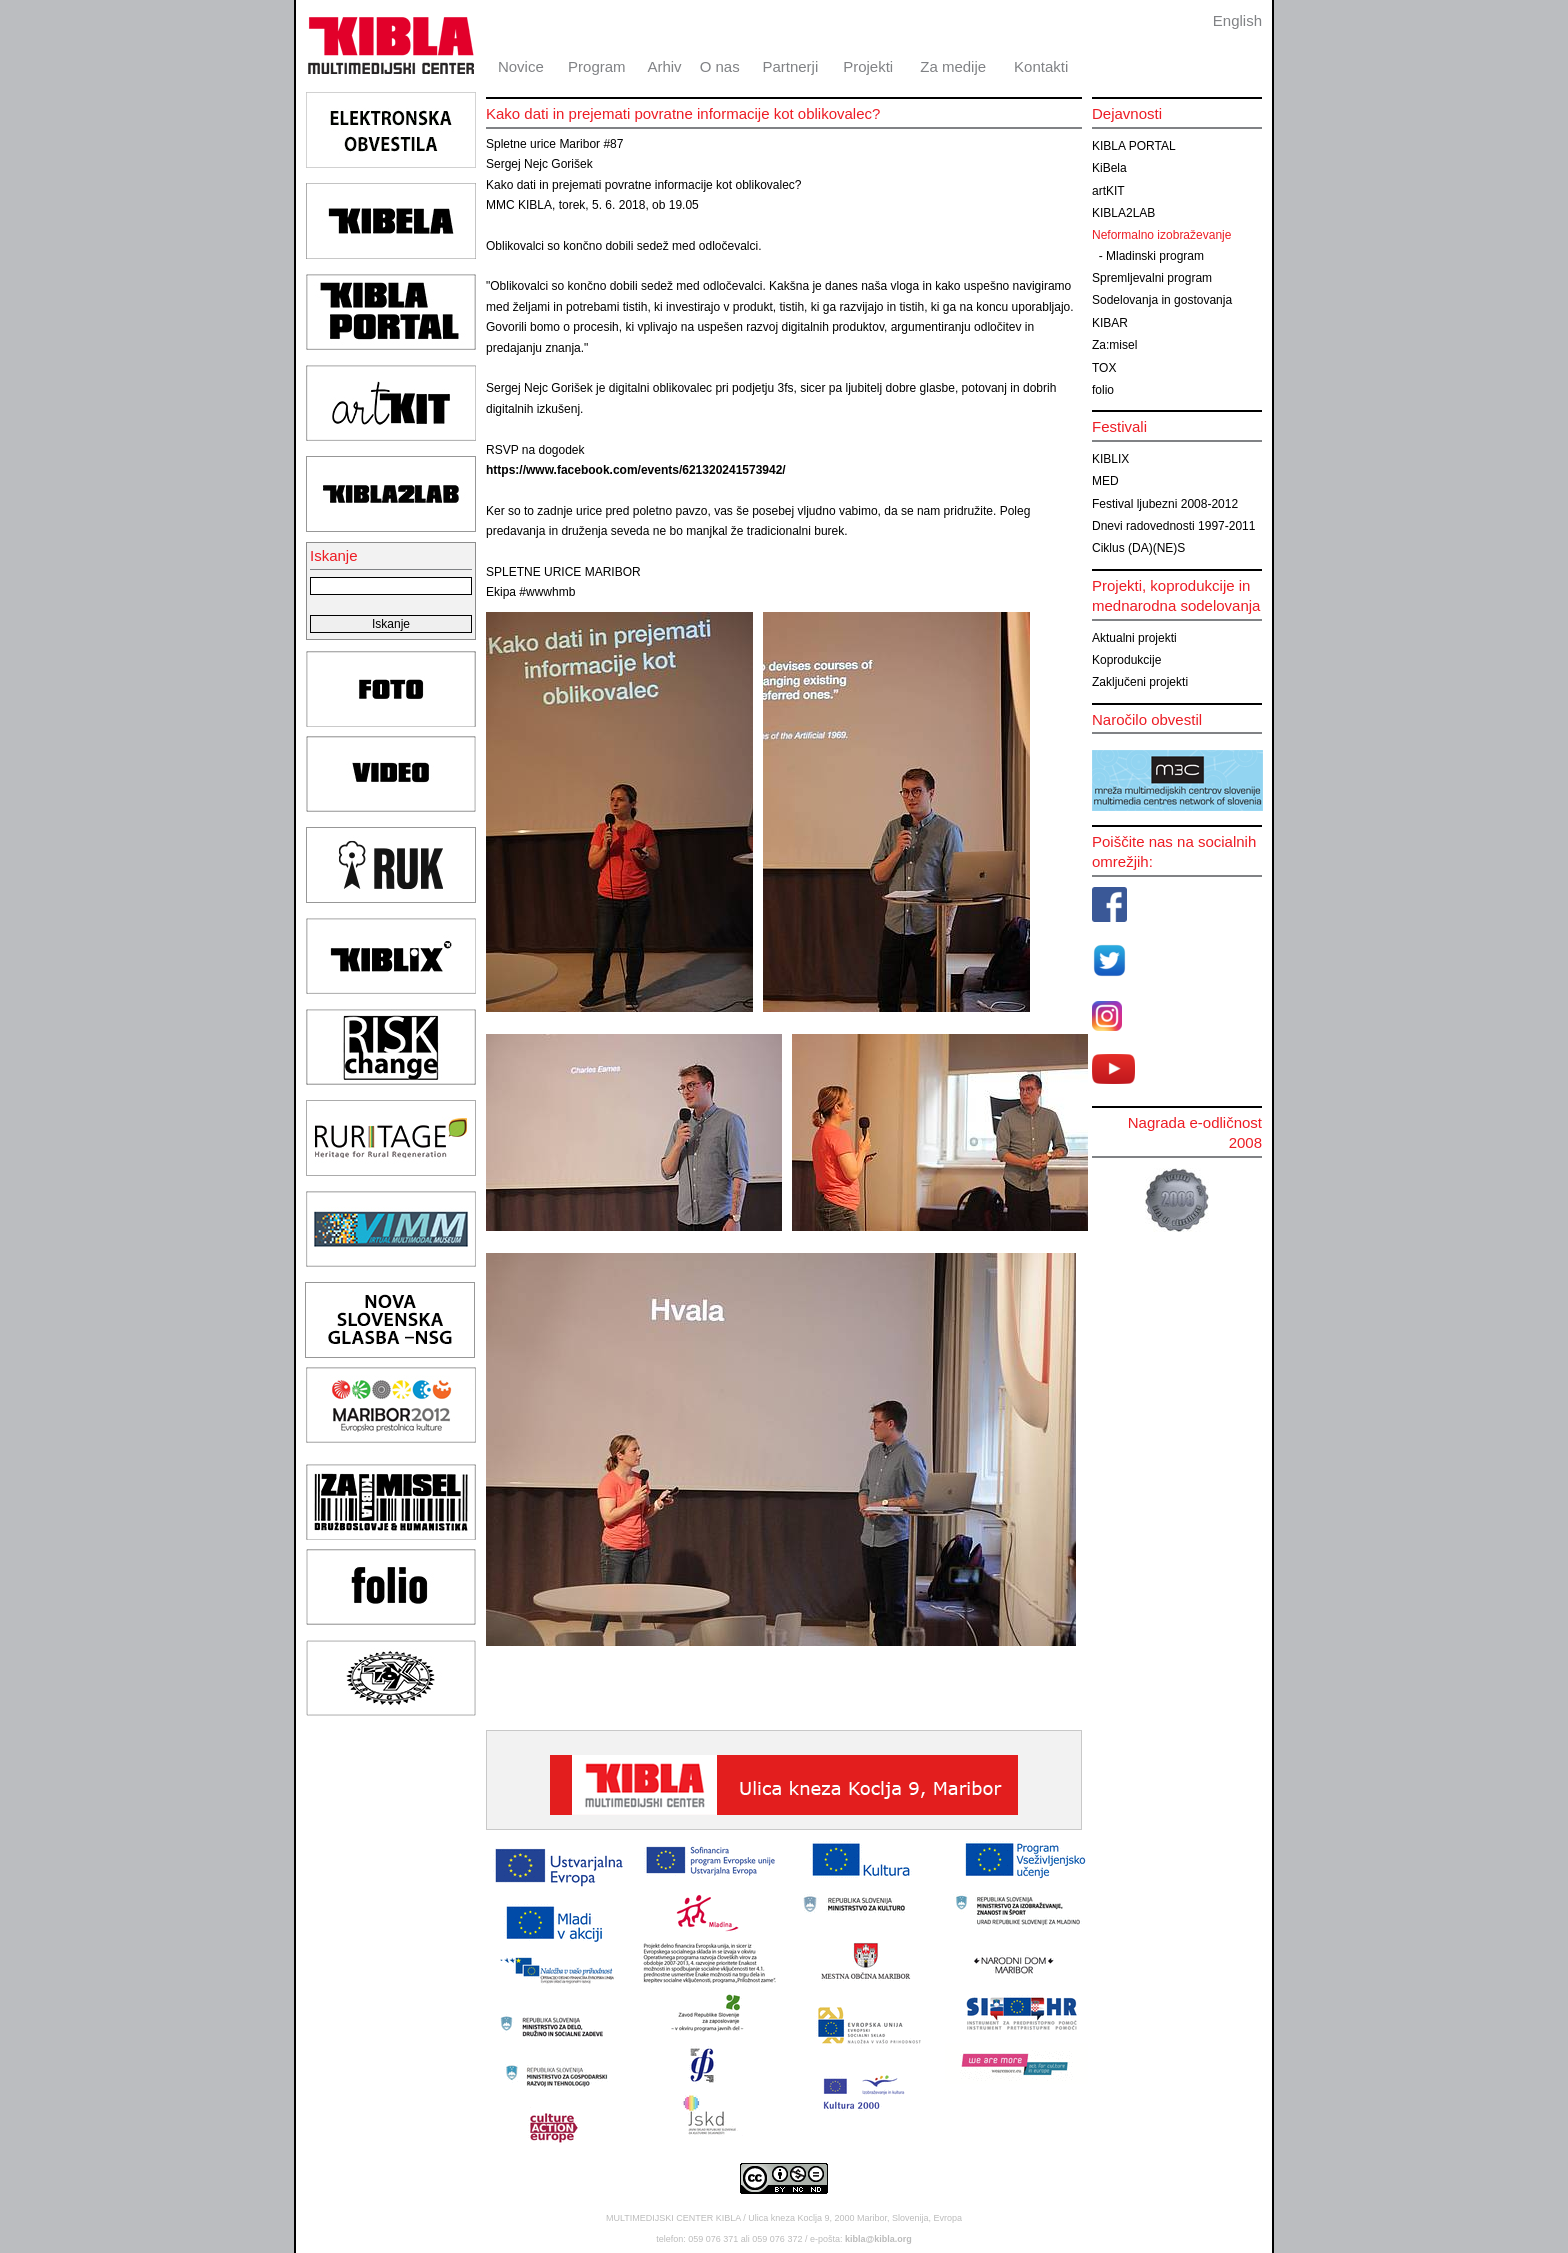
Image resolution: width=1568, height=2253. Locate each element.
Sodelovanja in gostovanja (1162, 300)
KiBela (1109, 168)
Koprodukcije (1126, 660)
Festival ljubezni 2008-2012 (1165, 504)
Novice (521, 66)
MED (1105, 481)
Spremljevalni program (1152, 278)
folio (1103, 390)
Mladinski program (1155, 256)
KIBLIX (1110, 459)
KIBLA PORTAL (1134, 146)
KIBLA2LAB (1123, 213)
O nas (720, 66)
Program (597, 66)
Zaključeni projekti (1140, 682)
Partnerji (790, 66)
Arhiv (664, 66)
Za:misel (1114, 345)
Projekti (868, 66)
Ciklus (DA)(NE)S (1138, 548)
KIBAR (1110, 323)
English (1237, 20)
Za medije (953, 66)
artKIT (1108, 191)
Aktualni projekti (1134, 638)
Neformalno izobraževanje (1161, 235)
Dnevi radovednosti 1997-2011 (1173, 526)
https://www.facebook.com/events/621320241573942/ (636, 470)
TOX (1104, 368)
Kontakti (1041, 66)
